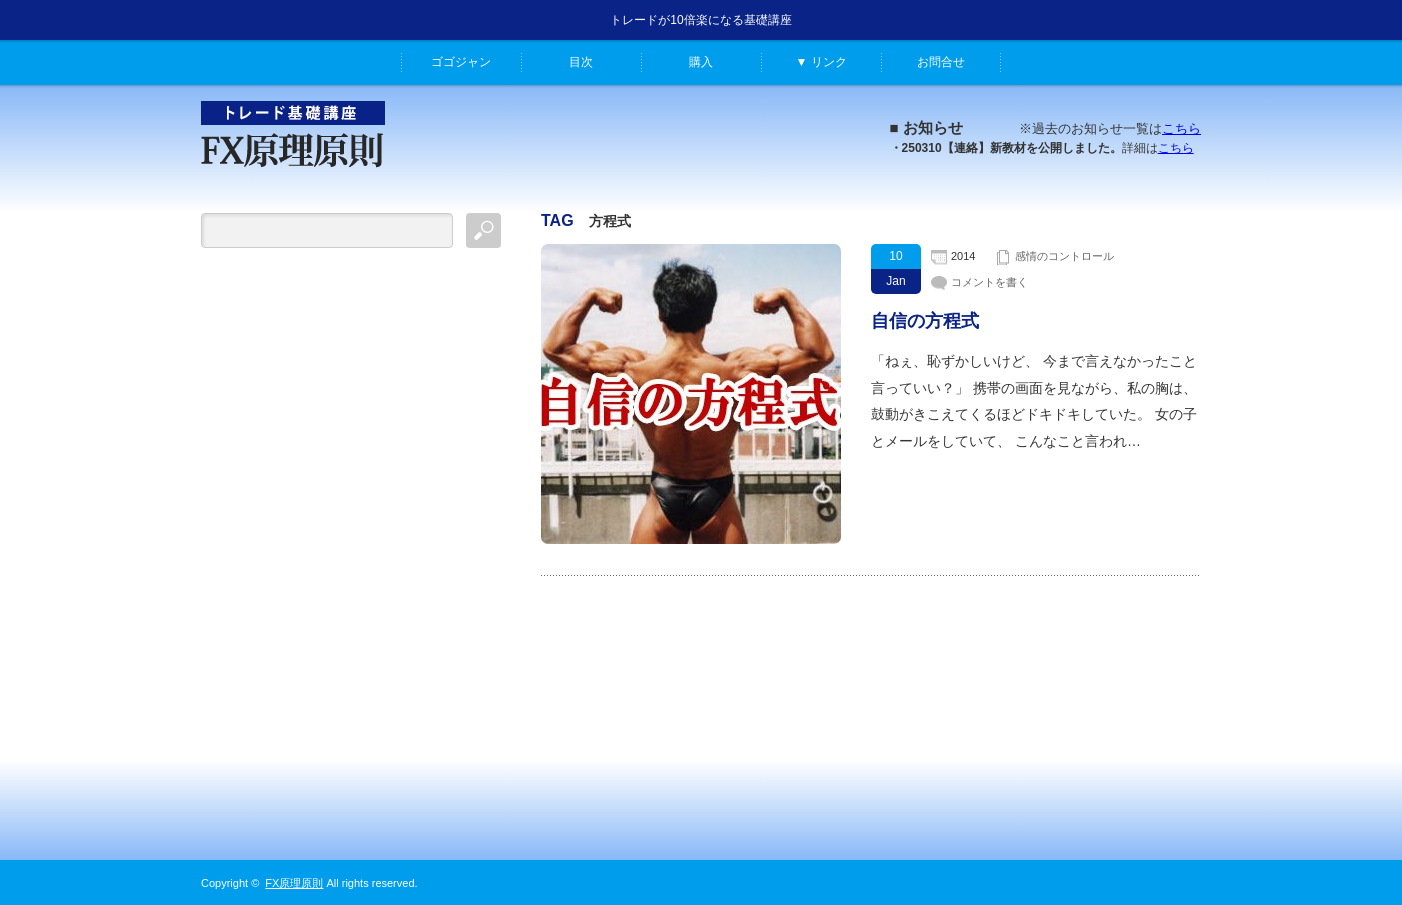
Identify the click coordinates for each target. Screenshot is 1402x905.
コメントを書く (989, 282)
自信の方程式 (925, 321)
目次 (581, 62)
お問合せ (941, 62)
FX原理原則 (294, 883)
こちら (1181, 128)
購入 (701, 62)
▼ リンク (820, 62)
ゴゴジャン (461, 62)
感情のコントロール (1064, 256)
